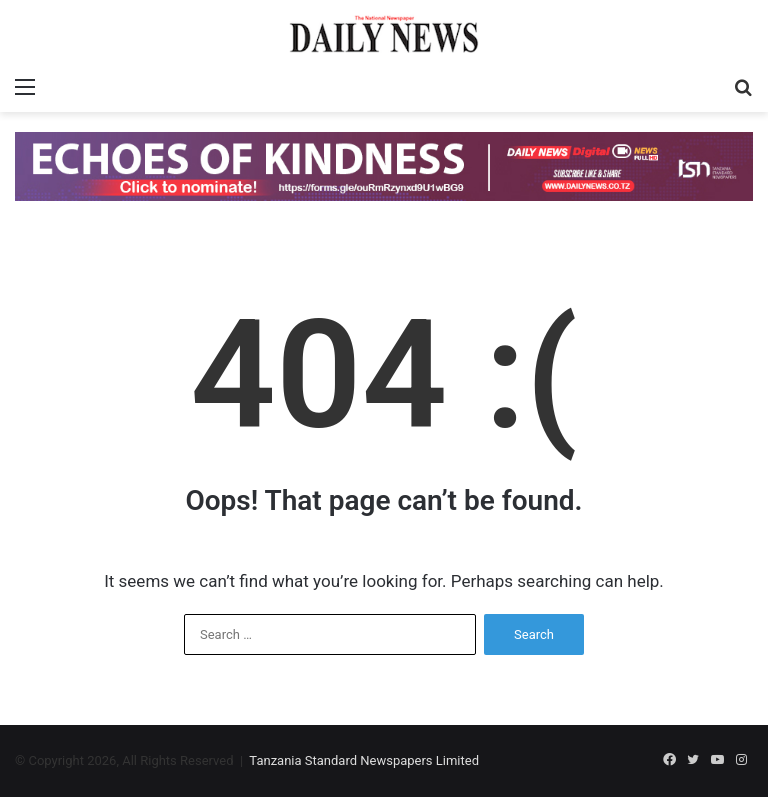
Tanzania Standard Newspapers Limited (364, 760)
